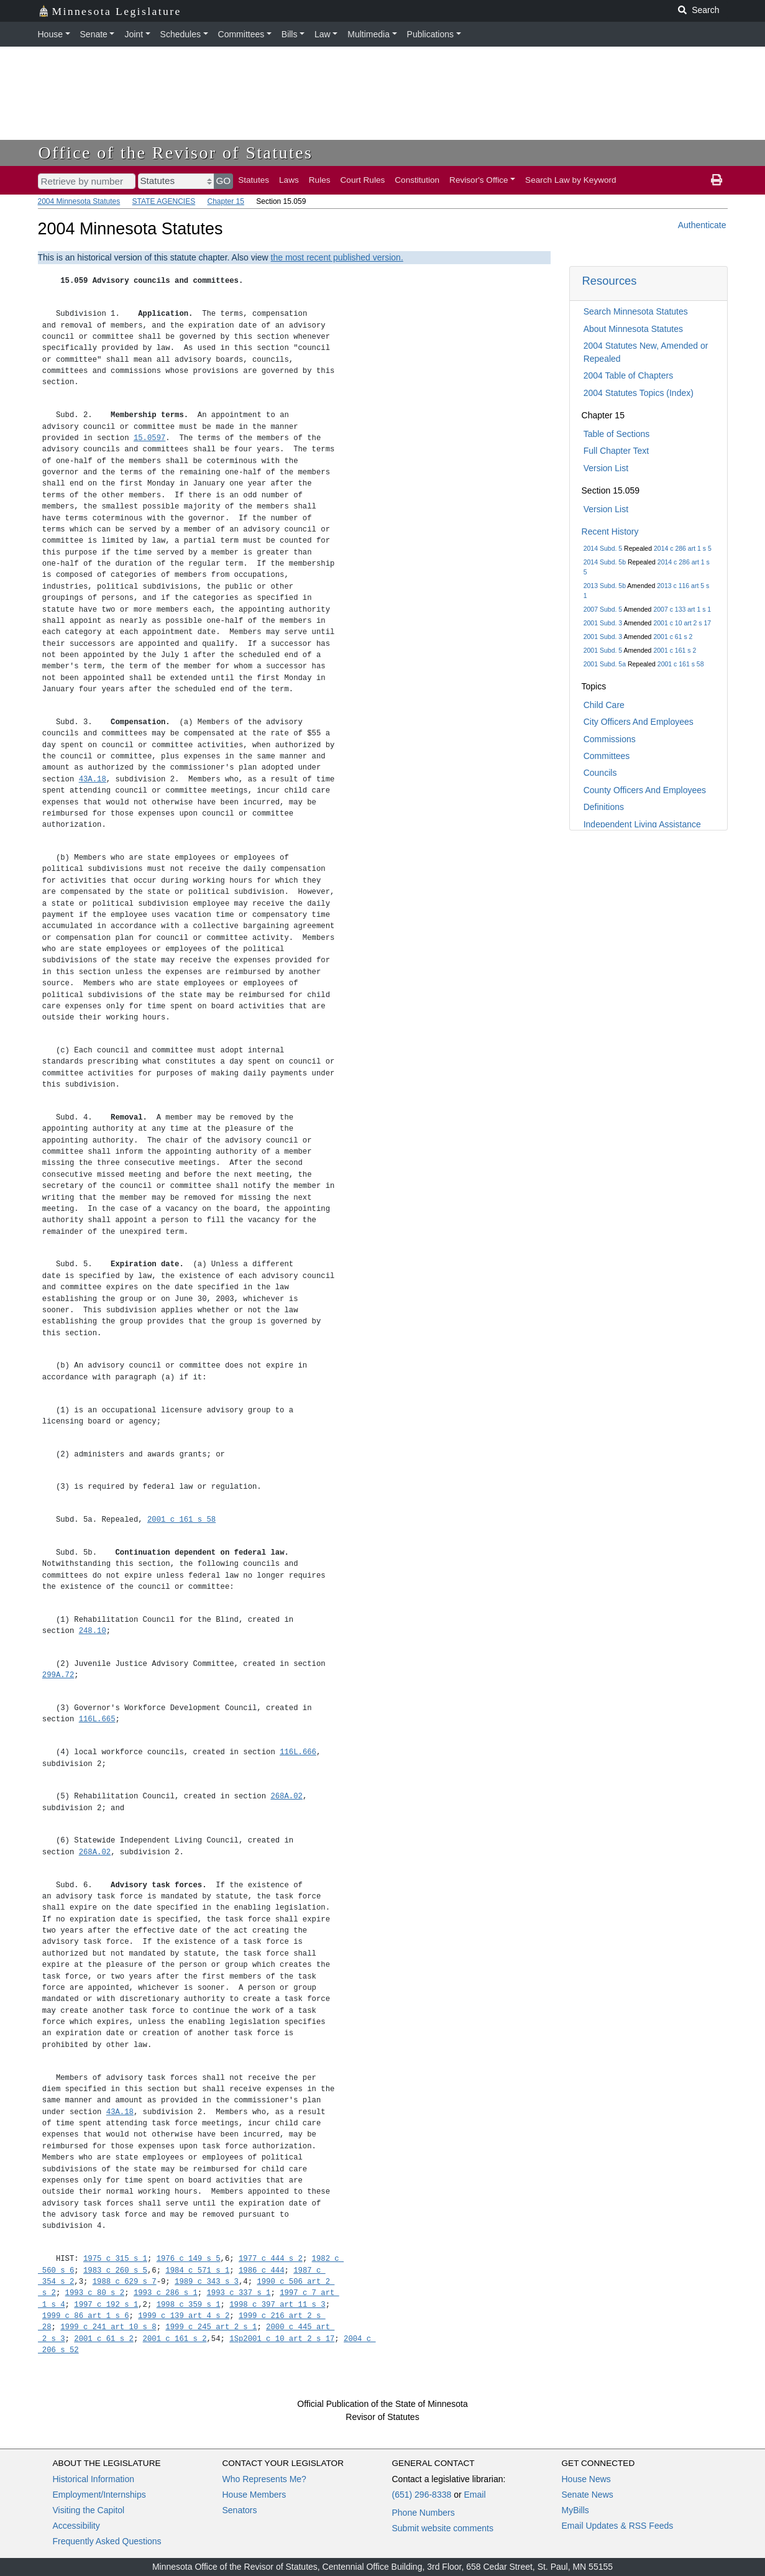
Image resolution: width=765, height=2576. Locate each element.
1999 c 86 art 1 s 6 (85, 2316)
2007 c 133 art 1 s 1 (682, 609)
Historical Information (94, 2479)
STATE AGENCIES (164, 201)
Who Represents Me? (264, 2479)
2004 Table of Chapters (629, 375)
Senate (94, 34)
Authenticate (702, 225)
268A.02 (286, 1796)
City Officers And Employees (639, 722)
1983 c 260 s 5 (115, 2270)
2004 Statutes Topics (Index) (639, 393)
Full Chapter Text (616, 451)
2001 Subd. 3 (603, 623)
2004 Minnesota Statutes (79, 201)
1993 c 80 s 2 (95, 2293)
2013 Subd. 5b (605, 585)
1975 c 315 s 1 (115, 2258)
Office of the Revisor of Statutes (176, 152)
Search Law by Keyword (570, 180)
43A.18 (92, 779)
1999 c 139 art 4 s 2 (183, 2316)
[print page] (716, 180)
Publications (430, 34)
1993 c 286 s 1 (166, 2293)
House (50, 34)
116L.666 (298, 1752)
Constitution (417, 180)
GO (223, 180)
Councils (600, 773)
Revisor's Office (478, 180)
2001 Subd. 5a (605, 664)
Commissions (610, 739)
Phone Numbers (423, 2513)
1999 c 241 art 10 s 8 (108, 2327)
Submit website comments (442, 2528)
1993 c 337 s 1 (238, 2293)
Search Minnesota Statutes (636, 311)
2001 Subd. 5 (603, 650)
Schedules (180, 34)
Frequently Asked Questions (107, 2541)
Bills (290, 34)
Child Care (604, 705)
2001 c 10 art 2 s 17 (682, 623)
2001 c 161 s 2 (674, 650)
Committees (241, 34)
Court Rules (363, 180)
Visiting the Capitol (89, 2510)
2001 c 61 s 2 (672, 636)
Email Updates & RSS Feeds (618, 2526)
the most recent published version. (337, 257)
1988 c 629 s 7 (125, 2281)
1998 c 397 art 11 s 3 (277, 2304)
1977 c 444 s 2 (271, 2258)
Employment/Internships (99, 2495)
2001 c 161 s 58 (680, 664)
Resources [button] (609, 280)
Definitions (604, 807)
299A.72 (58, 1675)
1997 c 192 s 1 (106, 2304)
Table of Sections (617, 434)
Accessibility (76, 2526)
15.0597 (149, 438)
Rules (320, 180)
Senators (239, 2510)
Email (474, 2495)
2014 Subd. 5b (605, 562)
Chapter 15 (226, 201)
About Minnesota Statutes (633, 329)
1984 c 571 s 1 (197, 2270)
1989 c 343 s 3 (207, 2281)
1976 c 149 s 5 (189, 2258)
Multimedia (368, 34)
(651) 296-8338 (422, 2495)
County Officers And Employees (645, 790)
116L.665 (97, 1719)
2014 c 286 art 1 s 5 (683, 548)
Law (322, 34)
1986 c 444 (262, 2270)
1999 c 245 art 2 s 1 (211, 2327)
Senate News (587, 2495)
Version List (606, 468)
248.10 (92, 1631)
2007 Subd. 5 (603, 609)
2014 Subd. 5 (603, 548)
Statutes (253, 180)
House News (586, 2479)
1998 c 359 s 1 (189, 2304)
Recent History (610, 531)
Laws (289, 180)
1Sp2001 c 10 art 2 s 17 (281, 2339)
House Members (254, 2495)
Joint (133, 34)
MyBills (575, 2510)
